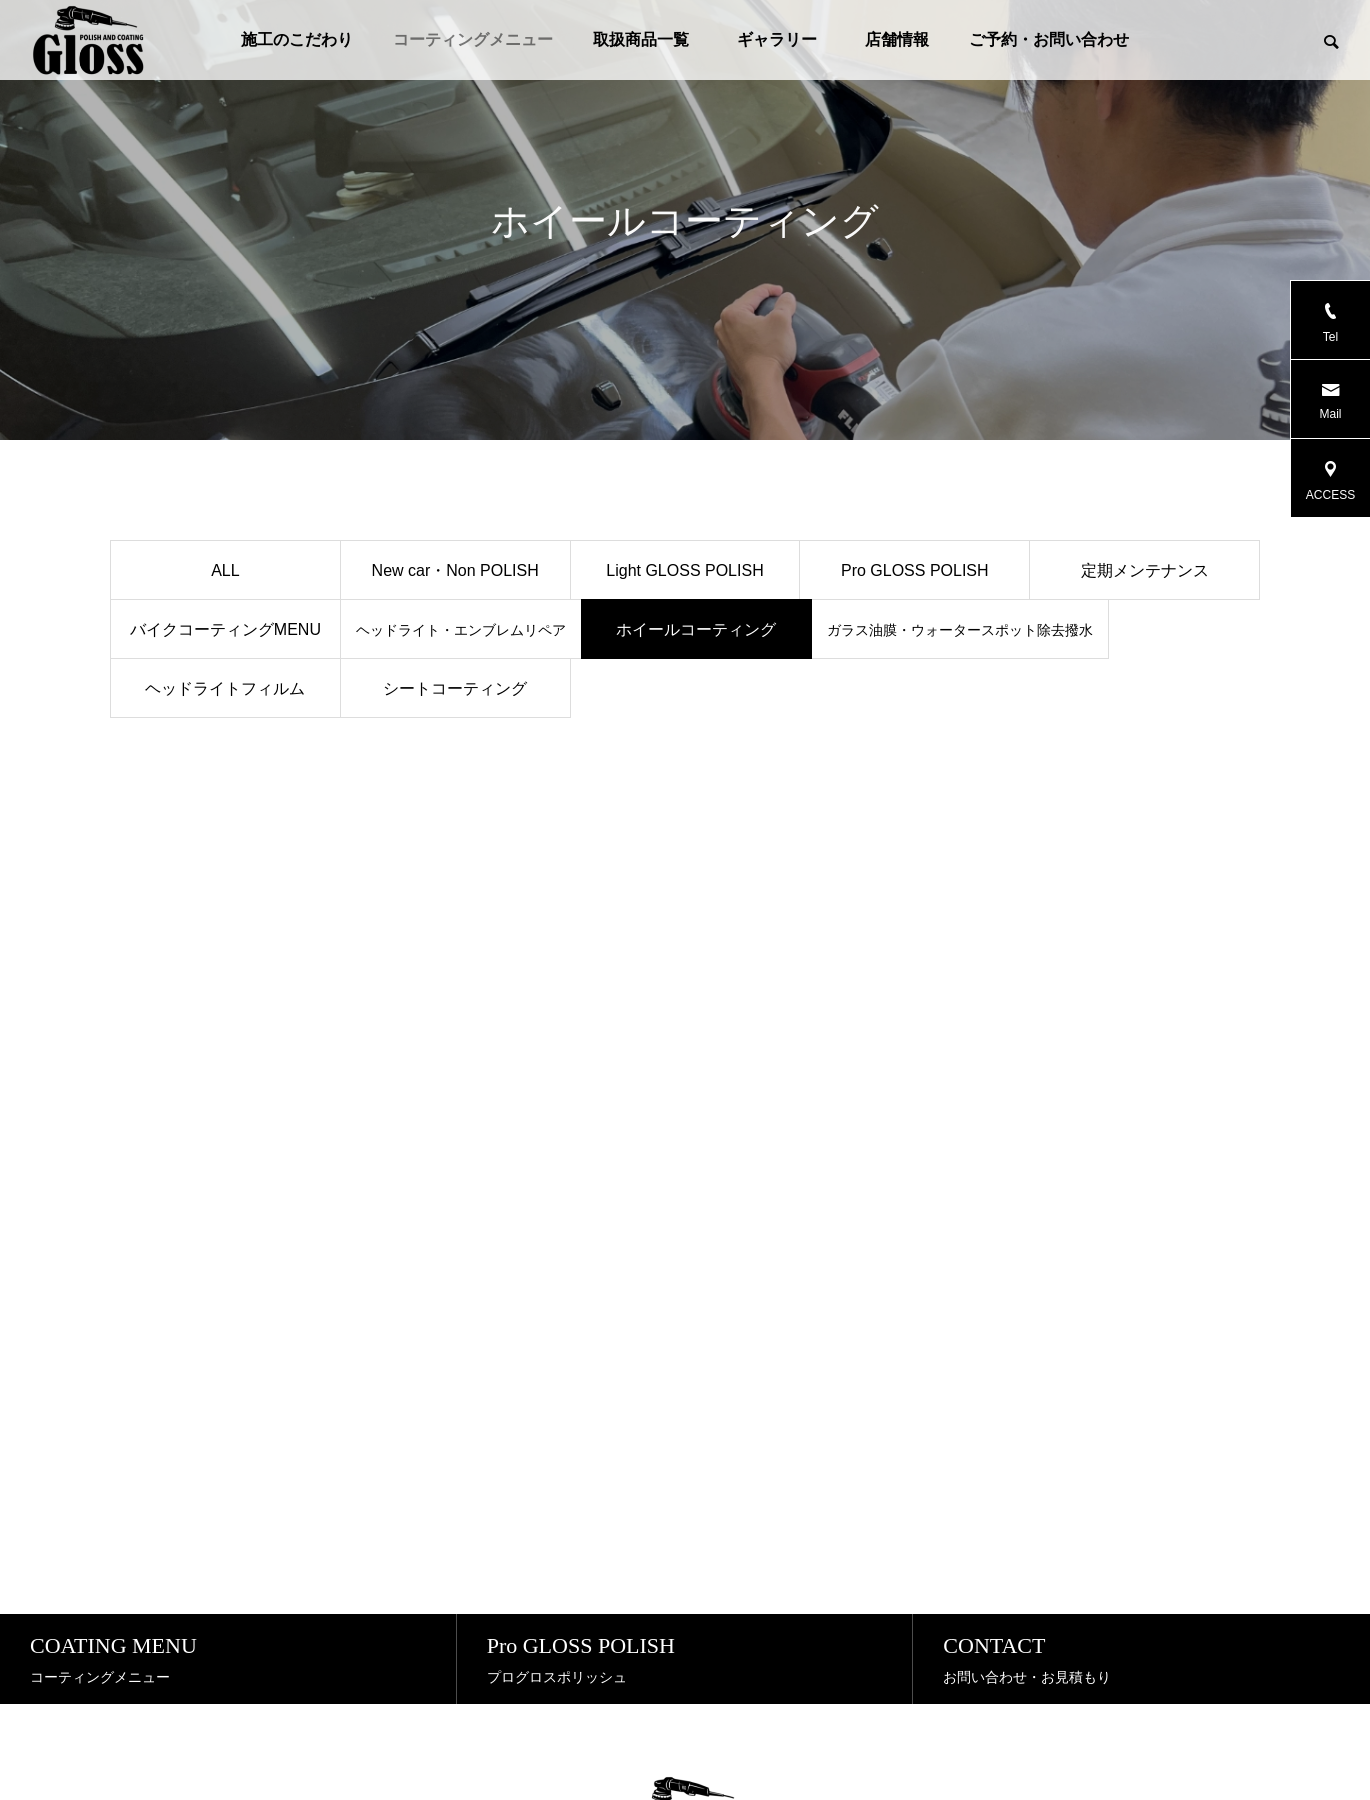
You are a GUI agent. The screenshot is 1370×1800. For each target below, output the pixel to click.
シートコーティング (455, 688)
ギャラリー (785, 39)
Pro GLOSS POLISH (915, 570)
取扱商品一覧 (641, 39)
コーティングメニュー (473, 39)
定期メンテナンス (1145, 570)
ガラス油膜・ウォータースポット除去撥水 (960, 630)
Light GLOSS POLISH (684, 570)
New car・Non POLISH (455, 570)
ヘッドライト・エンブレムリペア (461, 630)
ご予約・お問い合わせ (1049, 39)
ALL (225, 570)
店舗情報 (897, 39)
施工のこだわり (297, 39)
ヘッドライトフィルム (225, 688)
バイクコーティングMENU (225, 629)
